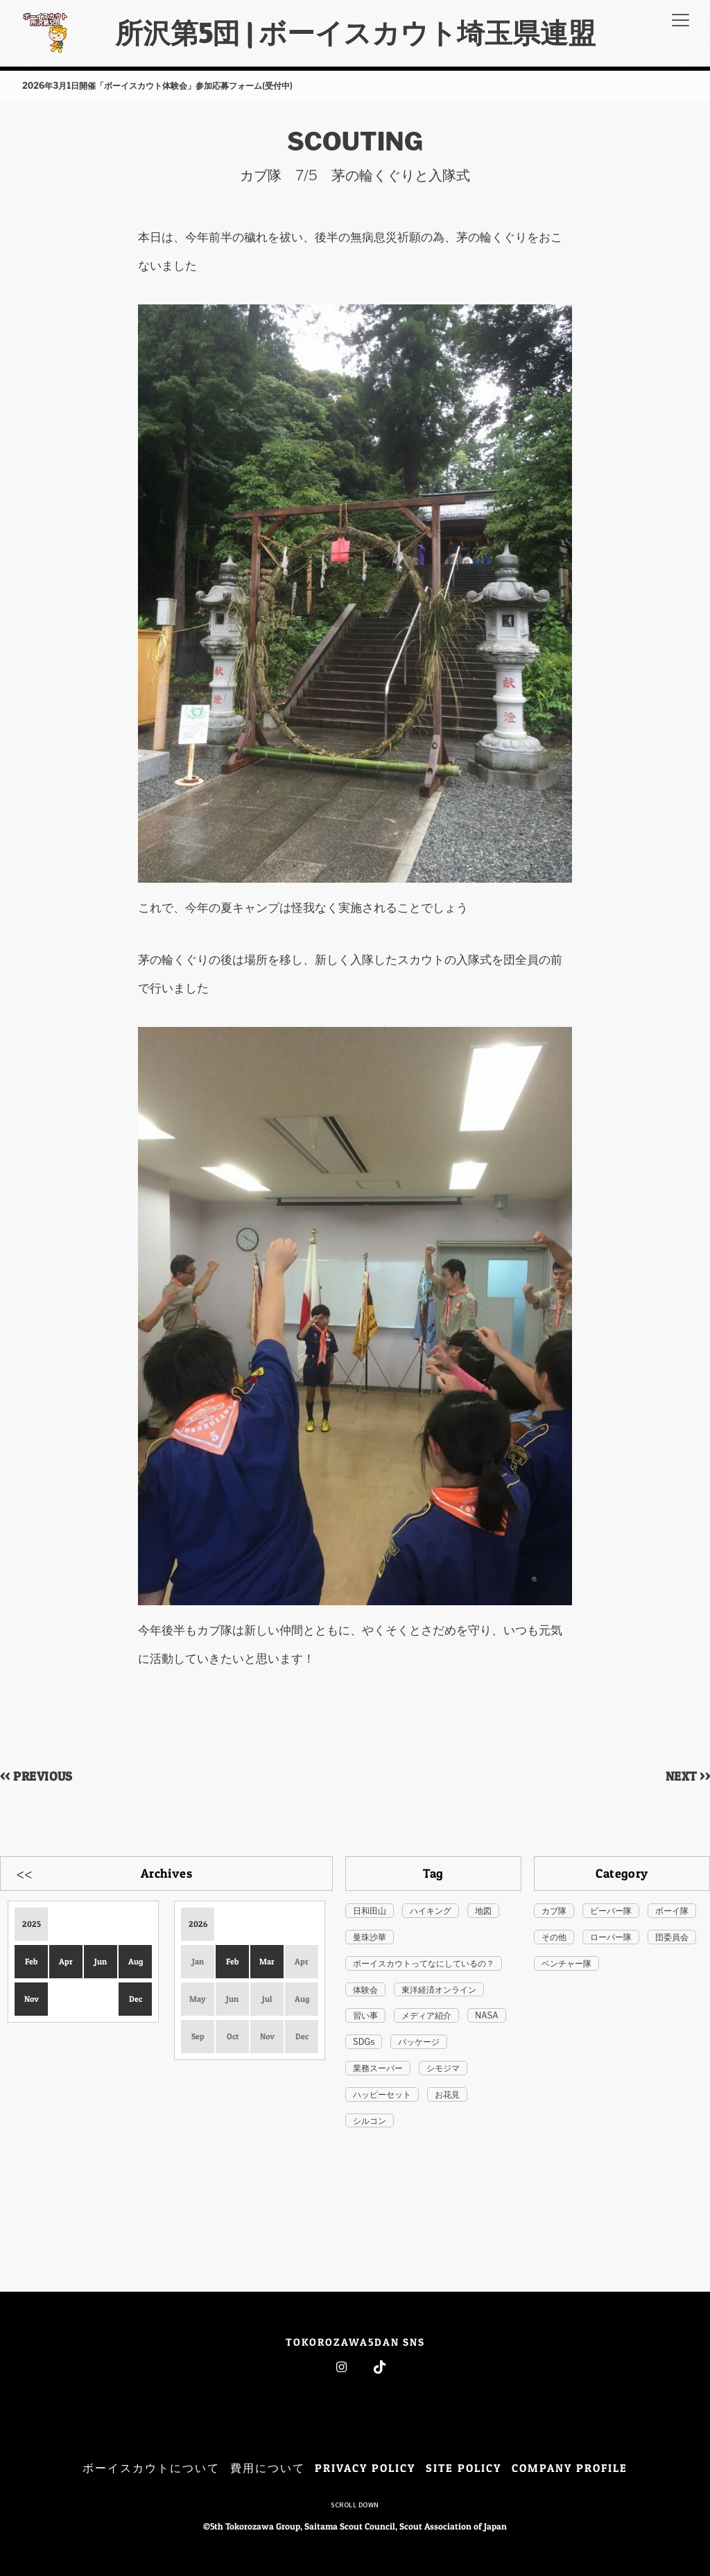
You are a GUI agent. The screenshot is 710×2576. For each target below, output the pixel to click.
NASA (487, 2015)
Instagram (341, 2367)
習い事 (365, 2015)
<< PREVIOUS (36, 1776)
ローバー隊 (611, 1937)
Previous (24, 1872)
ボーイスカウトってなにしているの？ (423, 1963)
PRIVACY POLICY (365, 2468)
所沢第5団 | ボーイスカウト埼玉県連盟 (355, 33)
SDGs (363, 2042)
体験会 (365, 1990)
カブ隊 (554, 1910)
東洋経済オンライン (438, 1990)
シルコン (369, 2121)
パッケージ (419, 2042)
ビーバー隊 (611, 1910)
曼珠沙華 (369, 1937)
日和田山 (369, 1910)
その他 (554, 1937)
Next (308, 1872)
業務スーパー (378, 2068)
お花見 (447, 2094)
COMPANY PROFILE (569, 2468)
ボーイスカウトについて (151, 2468)
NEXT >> (688, 1776)
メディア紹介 (426, 2015)
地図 (483, 1910)
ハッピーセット (382, 2094)
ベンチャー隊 (566, 1963)
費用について (267, 2468)
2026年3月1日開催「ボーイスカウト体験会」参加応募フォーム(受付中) (157, 85)
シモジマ (443, 2068)
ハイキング (430, 1910)
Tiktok (379, 2367)
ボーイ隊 (672, 1910)
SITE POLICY (463, 2468)
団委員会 (672, 1937)
